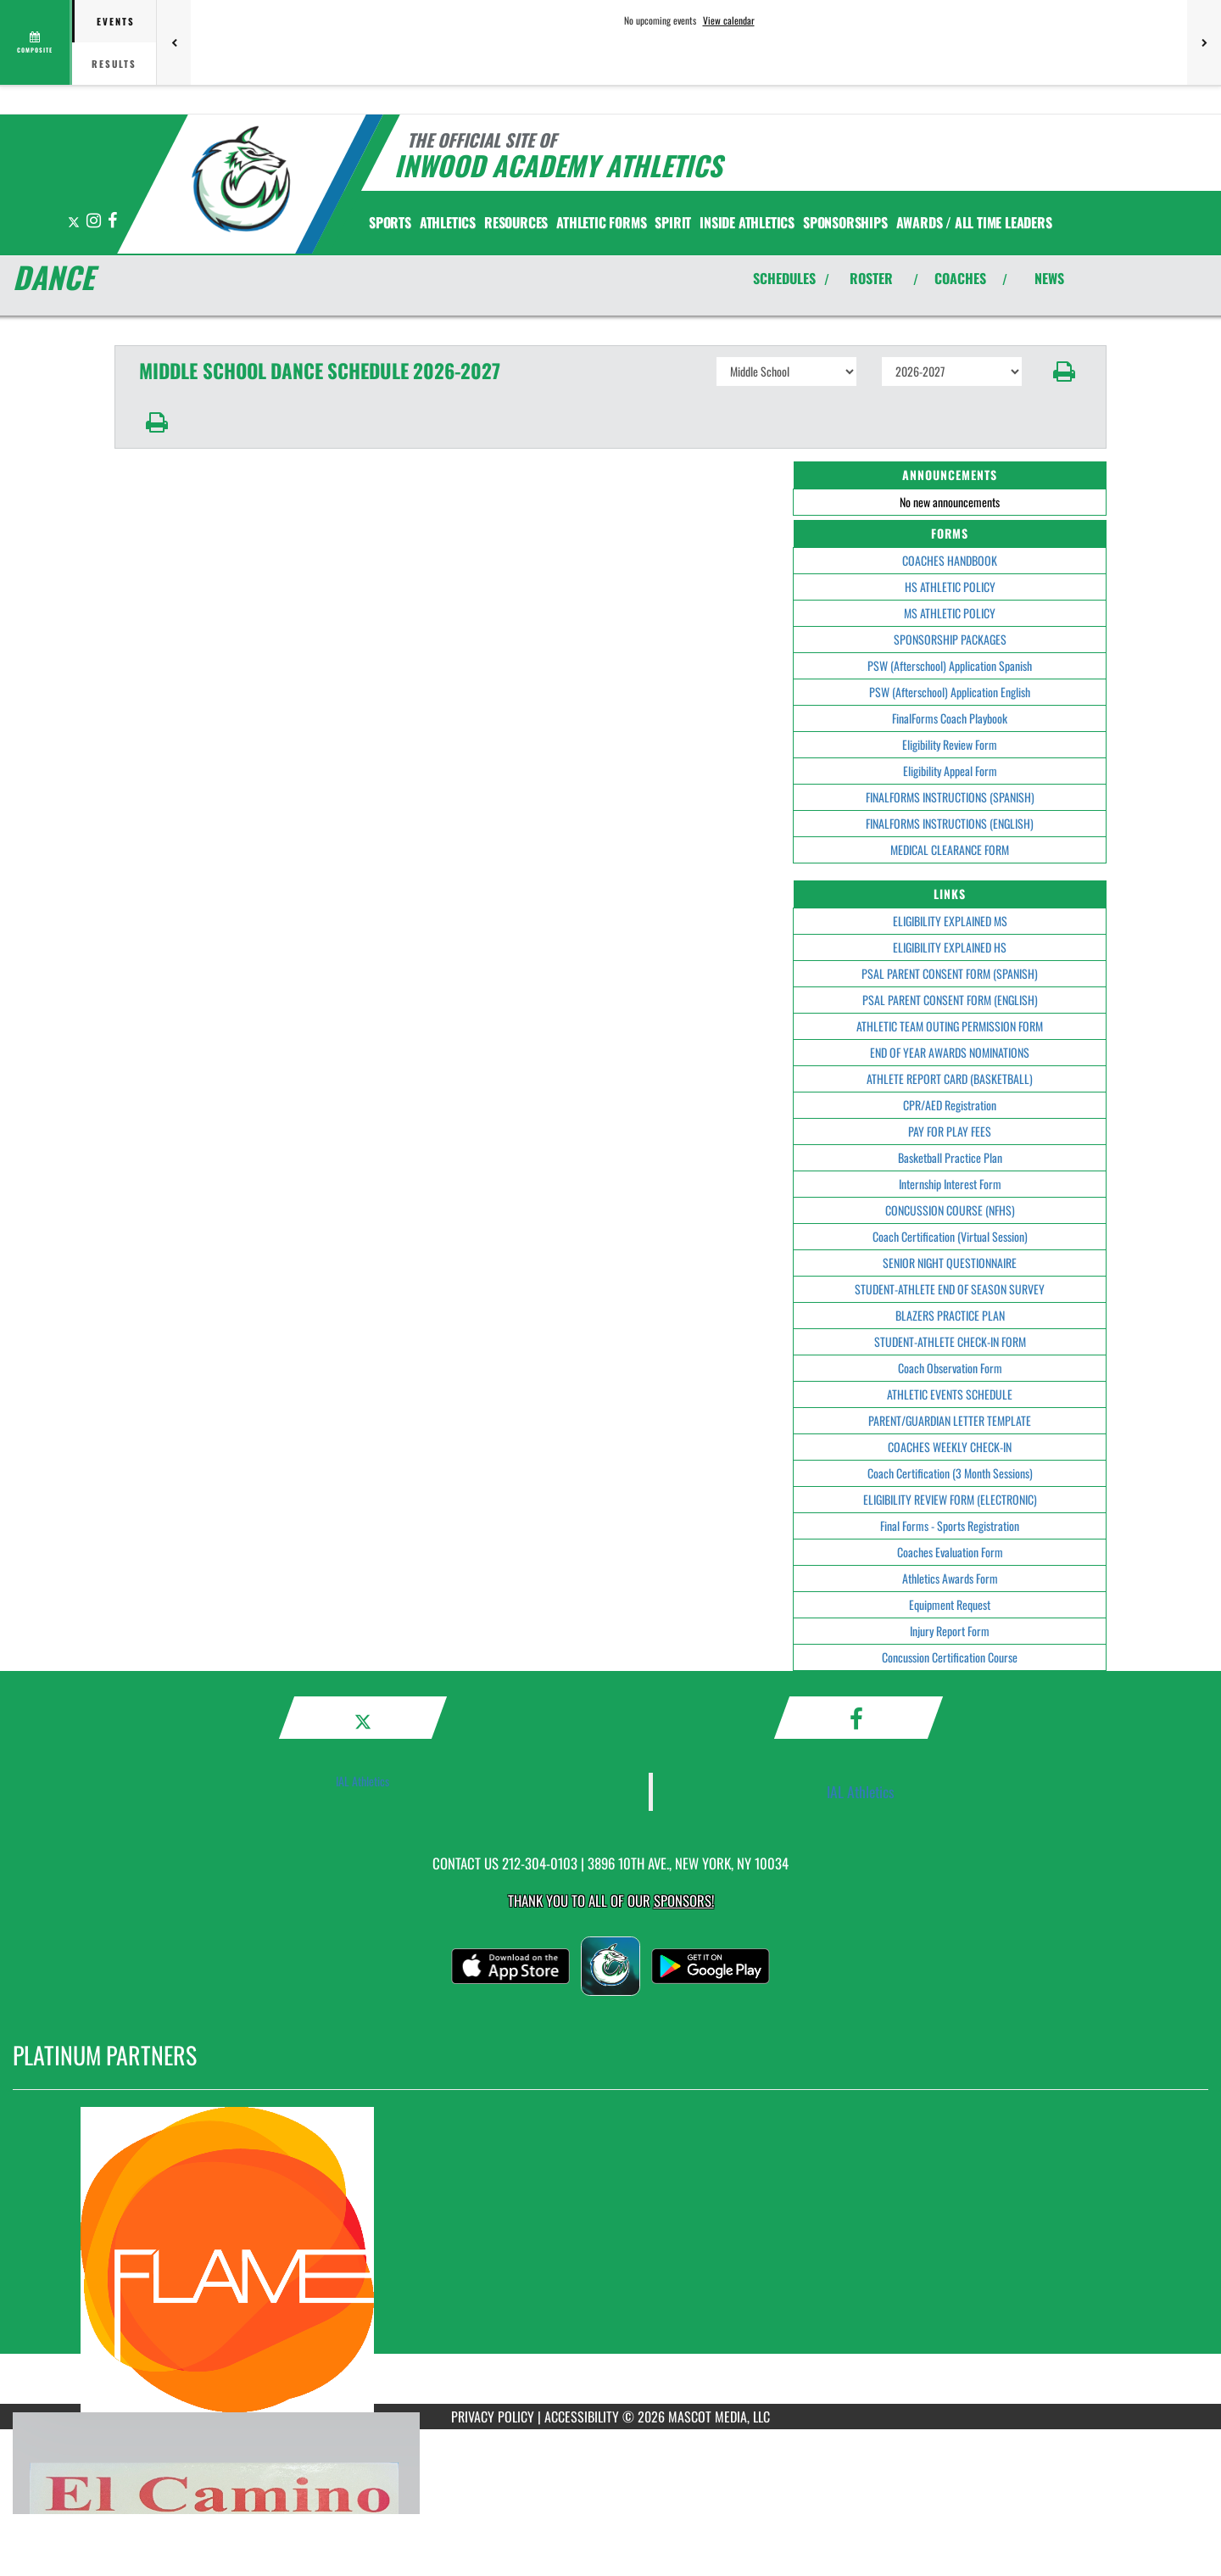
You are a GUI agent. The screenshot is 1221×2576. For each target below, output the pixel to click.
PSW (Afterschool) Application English (949, 692)
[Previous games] (174, 42)
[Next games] (1204, 42)
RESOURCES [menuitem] (516, 222)
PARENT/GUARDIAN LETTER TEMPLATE (949, 1420)
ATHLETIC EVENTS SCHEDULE (949, 1394)
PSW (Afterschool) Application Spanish (949, 665)
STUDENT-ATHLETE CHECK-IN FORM (950, 1341)
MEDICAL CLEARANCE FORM (949, 849)
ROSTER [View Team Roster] (871, 278)
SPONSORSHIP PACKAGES (950, 639)
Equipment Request (949, 1604)
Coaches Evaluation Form (950, 1552)
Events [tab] (116, 21)
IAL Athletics (362, 1781)
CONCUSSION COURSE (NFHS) (950, 1210)
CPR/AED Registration (949, 1105)
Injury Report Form (950, 1631)
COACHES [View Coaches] (960, 278)
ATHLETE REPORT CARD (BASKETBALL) (950, 1078)
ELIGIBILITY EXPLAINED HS (949, 947)
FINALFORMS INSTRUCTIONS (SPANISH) (950, 797)
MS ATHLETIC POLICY (949, 613)
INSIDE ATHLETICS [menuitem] (747, 222)
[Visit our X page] (75, 221)
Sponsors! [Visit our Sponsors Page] (684, 1900)
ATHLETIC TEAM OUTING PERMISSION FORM (949, 1026)
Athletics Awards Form (950, 1578)
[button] (1064, 371)
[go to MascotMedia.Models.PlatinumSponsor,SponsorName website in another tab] (610, 2259)
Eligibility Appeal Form (950, 771)
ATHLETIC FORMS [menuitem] (601, 222)
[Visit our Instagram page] (94, 221)
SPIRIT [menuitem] (673, 222)
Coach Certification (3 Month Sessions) (950, 1473)
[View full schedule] (36, 42)
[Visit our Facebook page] (112, 221)
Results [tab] (114, 63)
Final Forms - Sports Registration (949, 1525)
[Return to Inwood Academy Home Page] (242, 182)
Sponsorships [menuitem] (845, 222)
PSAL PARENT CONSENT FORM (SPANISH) (949, 973)
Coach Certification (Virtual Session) (950, 1236)
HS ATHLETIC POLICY (950, 586)
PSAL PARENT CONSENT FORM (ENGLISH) (950, 1000)
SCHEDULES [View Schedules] (784, 278)
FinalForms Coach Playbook (949, 718)
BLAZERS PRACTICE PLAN (950, 1315)
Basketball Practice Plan (950, 1157)
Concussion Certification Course (950, 1657)
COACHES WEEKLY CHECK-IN (950, 1447)
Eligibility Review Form (949, 744)
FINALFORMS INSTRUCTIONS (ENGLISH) (950, 823)
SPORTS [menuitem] (390, 222)
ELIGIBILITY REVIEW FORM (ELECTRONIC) (950, 1499)
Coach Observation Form (950, 1368)
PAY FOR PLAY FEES (949, 1131)
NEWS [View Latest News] (1049, 278)
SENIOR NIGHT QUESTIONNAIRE (950, 1262)
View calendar (729, 20)
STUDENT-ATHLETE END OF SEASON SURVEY (950, 1289)
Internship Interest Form (950, 1184)
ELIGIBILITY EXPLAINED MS (950, 921)
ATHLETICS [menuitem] (448, 222)
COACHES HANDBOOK (949, 560)
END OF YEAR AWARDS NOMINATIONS (949, 1052)
